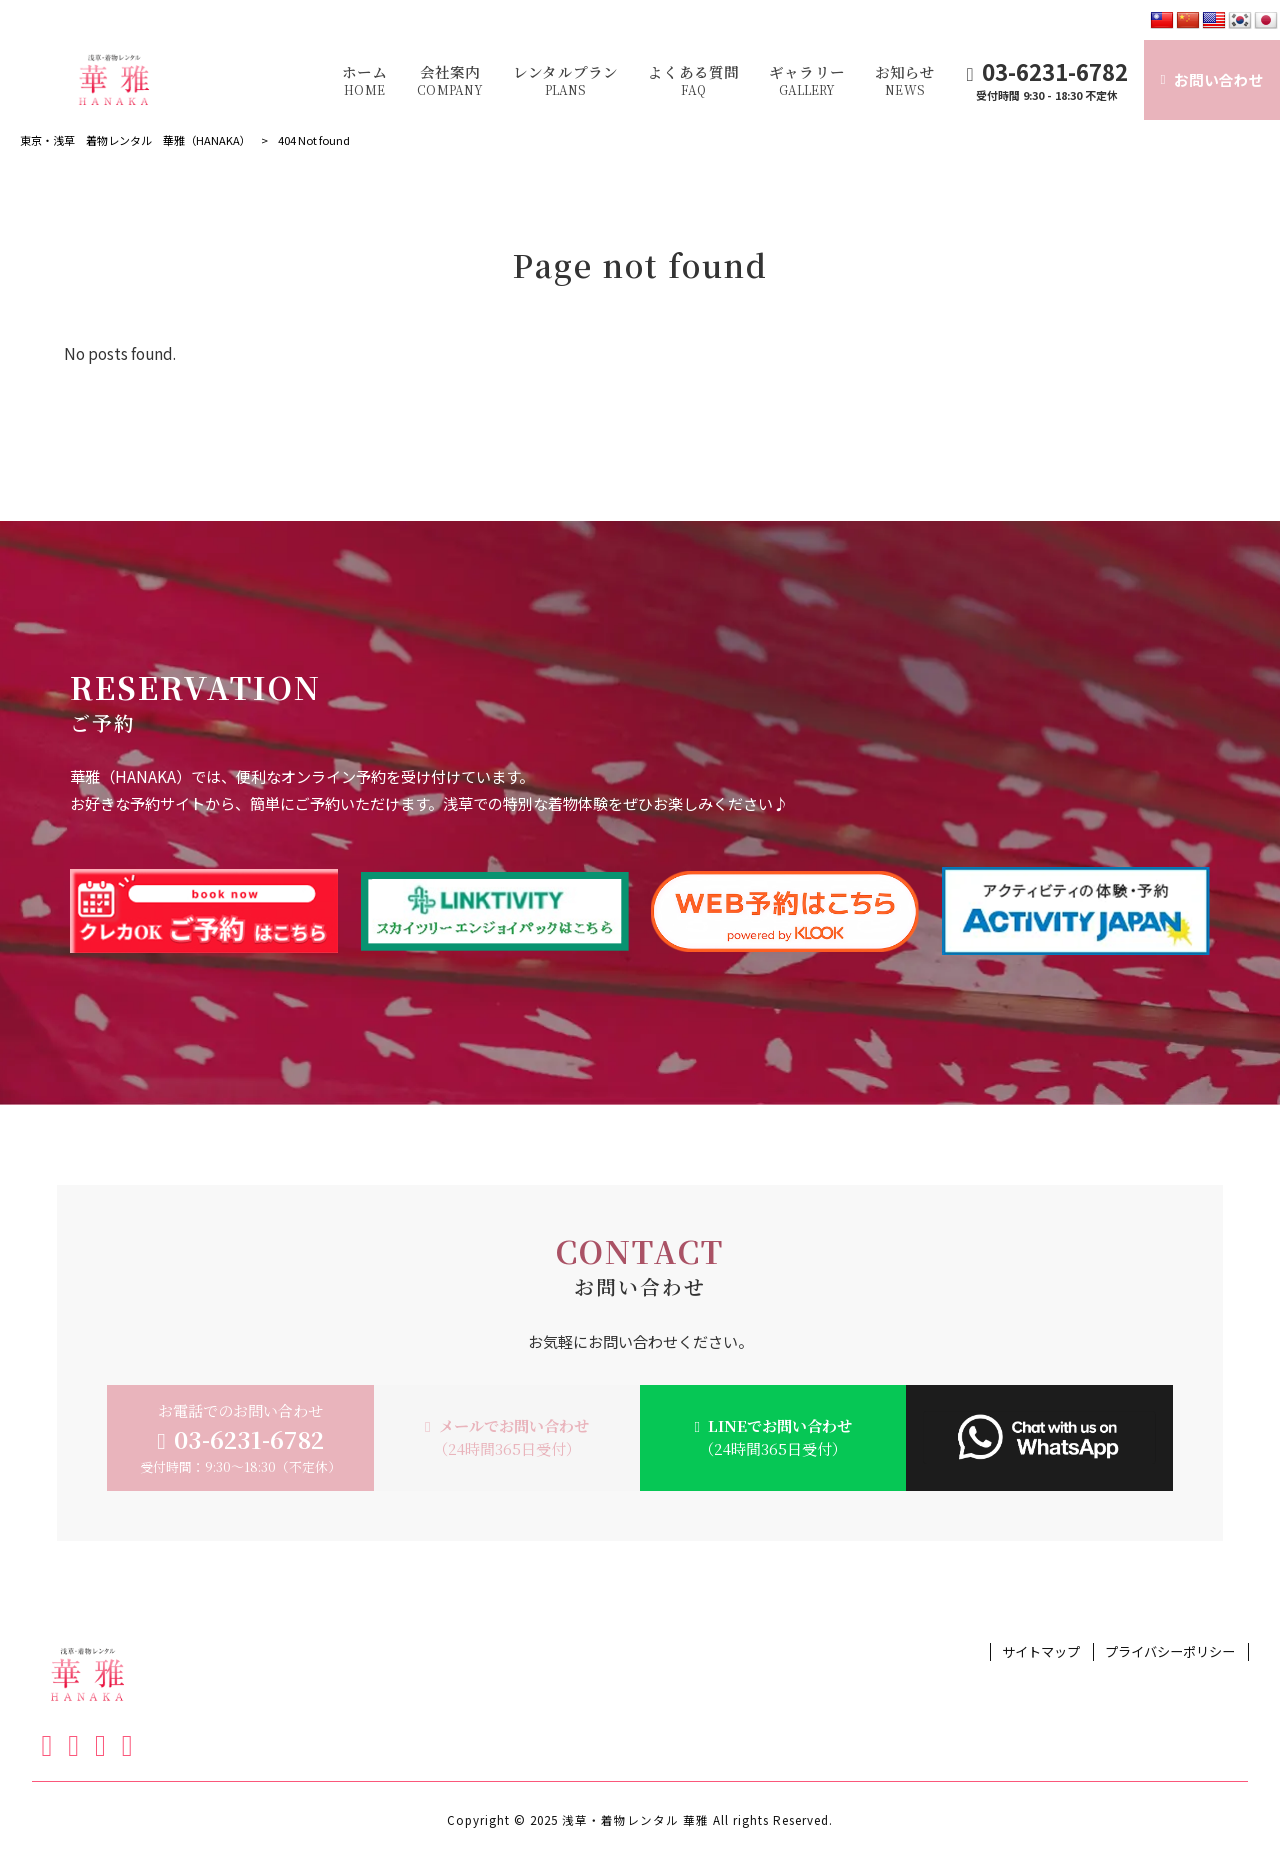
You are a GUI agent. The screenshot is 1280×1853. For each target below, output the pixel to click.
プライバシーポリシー (1170, 1652)
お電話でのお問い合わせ (240, 1438)
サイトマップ (1041, 1652)
